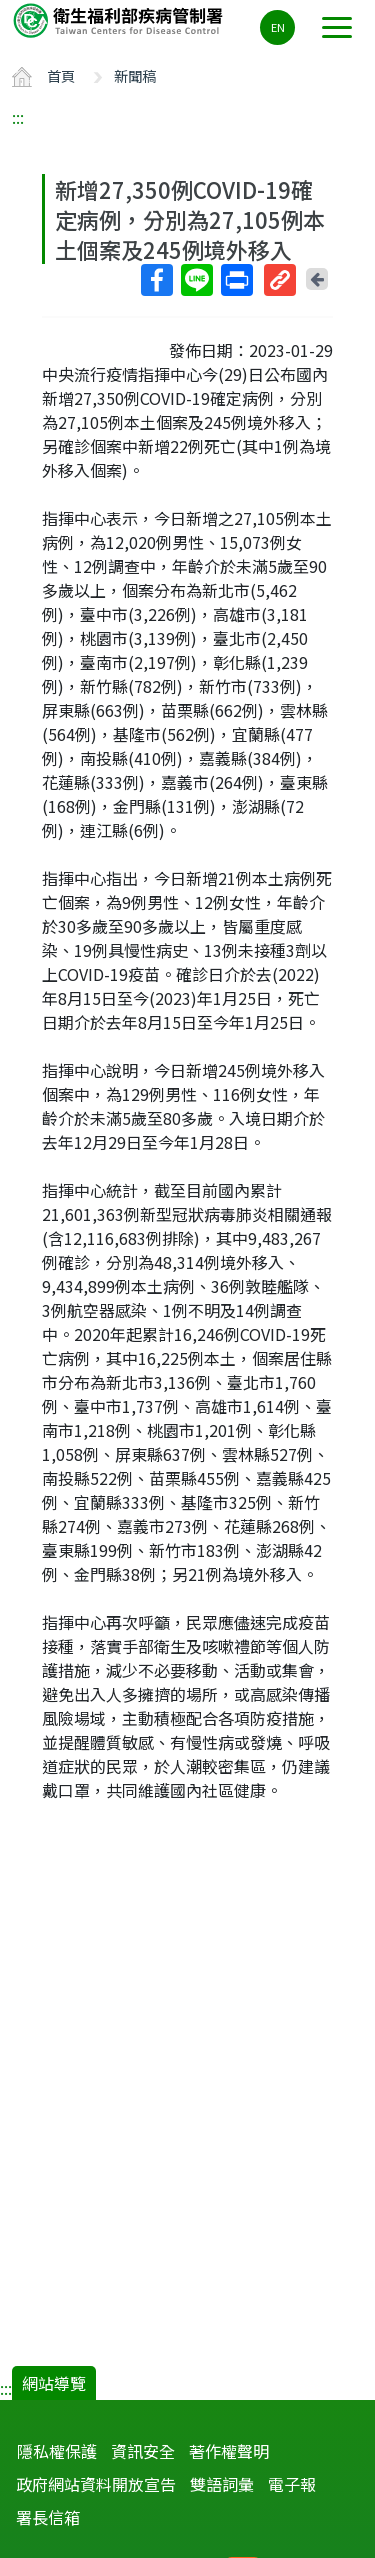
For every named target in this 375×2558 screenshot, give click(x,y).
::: (18, 117)
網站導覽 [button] (54, 2383)
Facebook (156, 280)
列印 (236, 280)
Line (196, 280)
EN (278, 27)
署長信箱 (48, 2517)
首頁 (61, 75)
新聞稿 (135, 75)
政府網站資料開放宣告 (96, 2484)
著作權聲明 (229, 2451)
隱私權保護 (57, 2451)
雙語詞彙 (222, 2484)
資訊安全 (143, 2451)
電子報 (292, 2484)
